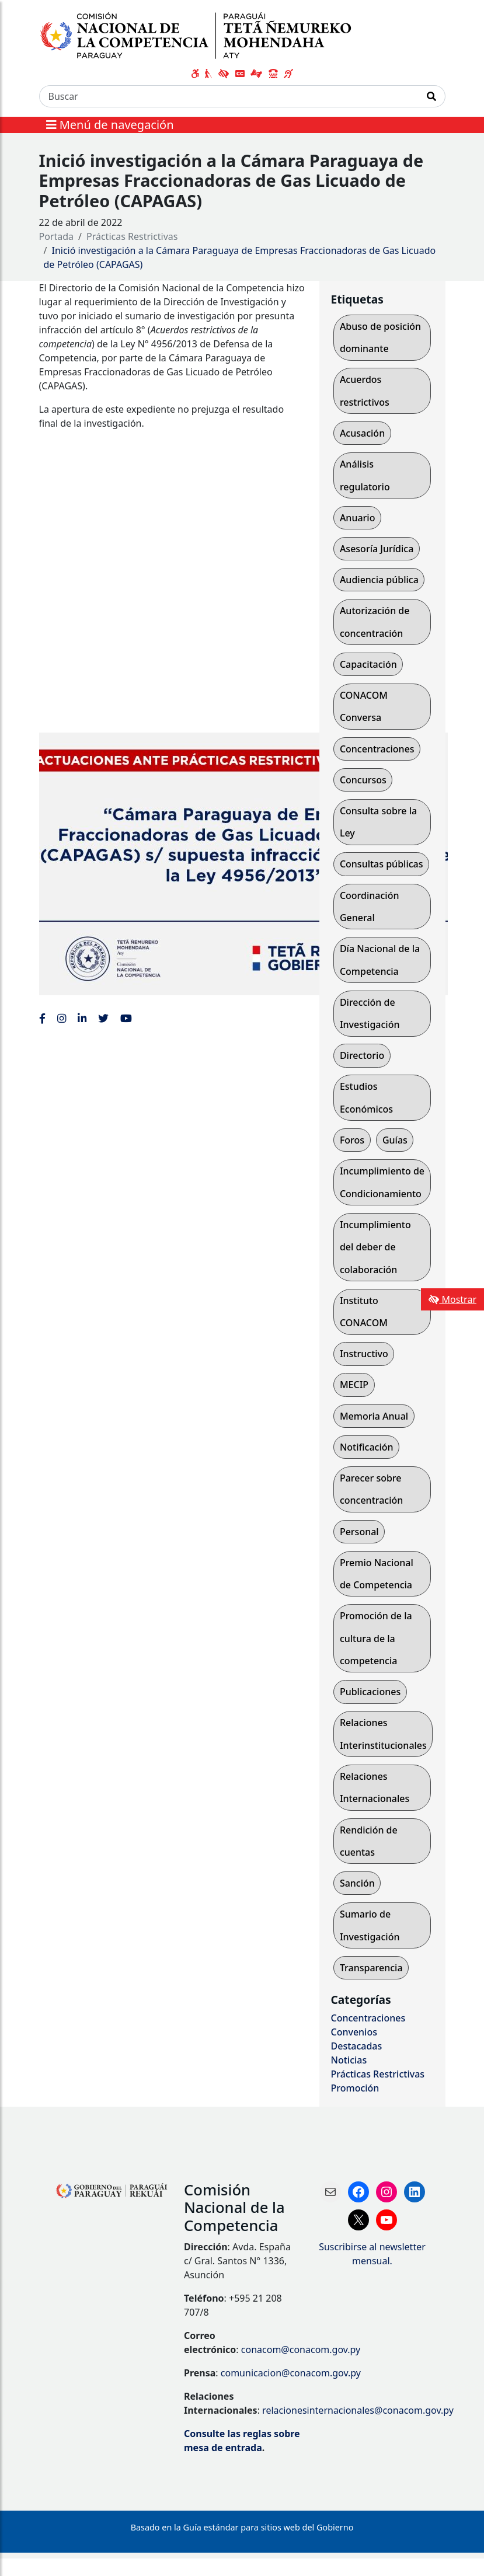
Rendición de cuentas (369, 1841)
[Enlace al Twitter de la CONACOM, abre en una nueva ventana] (103, 1018)
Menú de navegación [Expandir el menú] (110, 125)
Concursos (363, 779)
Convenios (354, 2032)
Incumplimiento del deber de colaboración (375, 1247)
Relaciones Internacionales (374, 1787)
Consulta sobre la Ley (378, 821)
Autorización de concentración (375, 621)
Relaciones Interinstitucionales (383, 1733)
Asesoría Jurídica (376, 548)
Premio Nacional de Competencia (376, 1573)
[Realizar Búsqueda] (431, 96)
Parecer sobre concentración (371, 1489)
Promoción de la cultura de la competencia (376, 1638)
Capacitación (368, 664)
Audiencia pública (379, 579)
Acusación (362, 433)
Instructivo (364, 1353)
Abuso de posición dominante (380, 337)
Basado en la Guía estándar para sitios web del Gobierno (242, 2527)
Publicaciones (370, 1691)
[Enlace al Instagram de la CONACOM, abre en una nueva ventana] (61, 1018)
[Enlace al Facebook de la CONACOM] (42, 1018)
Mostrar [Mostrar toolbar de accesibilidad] (452, 1299)
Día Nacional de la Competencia (380, 959)
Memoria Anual (374, 1416)
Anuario (357, 517)
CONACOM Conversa (364, 706)
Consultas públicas (381, 863)
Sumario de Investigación (370, 1925)
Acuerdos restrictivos (364, 390)
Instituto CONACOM (364, 1311)
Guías (395, 1140)
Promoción (355, 2088)
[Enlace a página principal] (201, 34)
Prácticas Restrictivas (132, 236)
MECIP (354, 1384)
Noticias (349, 2060)
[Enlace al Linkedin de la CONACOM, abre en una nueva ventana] (82, 1018)
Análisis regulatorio (365, 475)
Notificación (367, 1447)
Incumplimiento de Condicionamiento (382, 1182)
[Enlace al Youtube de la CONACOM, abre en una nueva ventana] (126, 1018)
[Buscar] (229, 96)
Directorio (362, 1055)
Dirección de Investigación (370, 1013)
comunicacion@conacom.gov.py (291, 2372)
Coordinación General (369, 906)
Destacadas (356, 2046)
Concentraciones (377, 749)
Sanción (357, 1883)
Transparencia (371, 1967)
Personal (359, 1531)
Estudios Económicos (366, 1097)
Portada (56, 236)
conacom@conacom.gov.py (300, 2349)
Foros (352, 1140)
